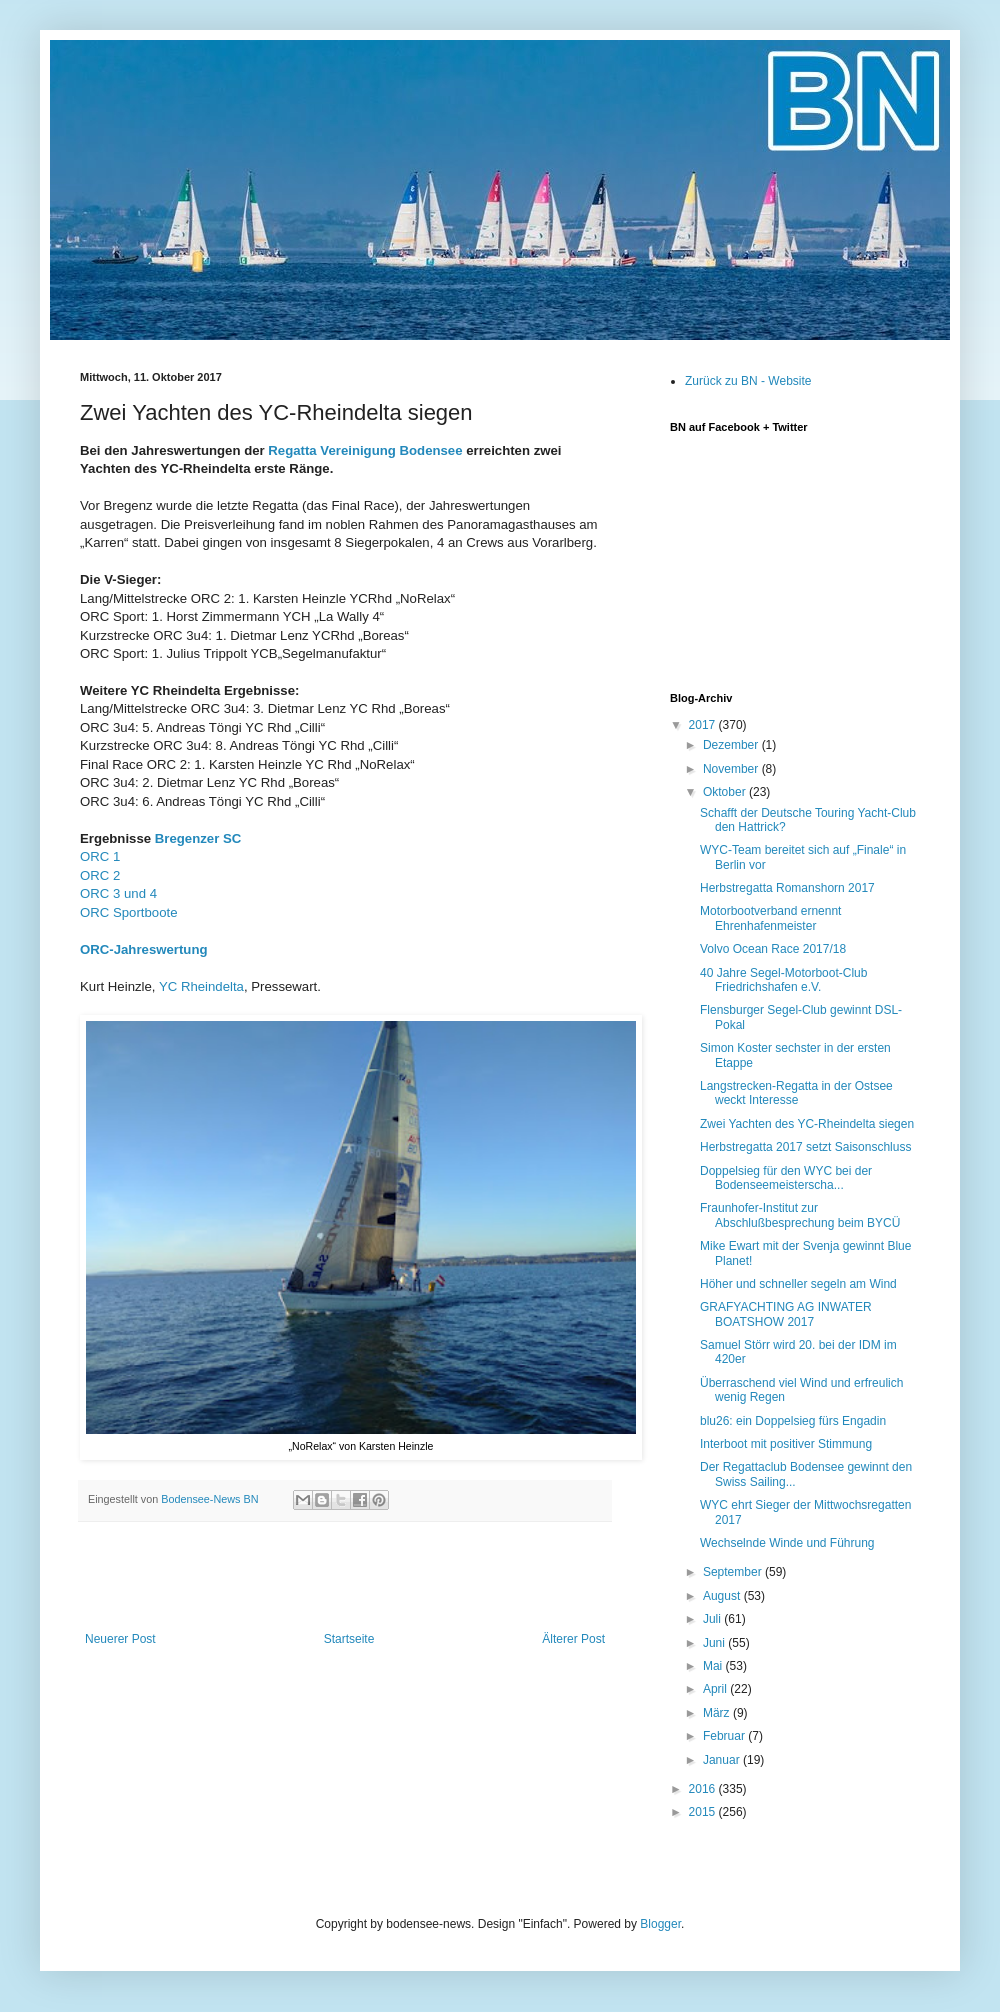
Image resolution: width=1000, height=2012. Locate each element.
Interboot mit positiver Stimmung (786, 1444)
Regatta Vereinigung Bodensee (365, 450)
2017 (704, 725)
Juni (715, 1643)
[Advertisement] (345, 1577)
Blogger (660, 1924)
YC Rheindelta (201, 986)
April (716, 1689)
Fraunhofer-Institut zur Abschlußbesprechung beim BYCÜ (800, 1215)
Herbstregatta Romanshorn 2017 (787, 888)
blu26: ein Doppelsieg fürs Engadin (793, 1421)
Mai (714, 1666)
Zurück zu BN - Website (748, 381)
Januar (723, 1760)
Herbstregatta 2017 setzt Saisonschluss (805, 1147)
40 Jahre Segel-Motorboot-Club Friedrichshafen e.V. (783, 980)
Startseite (349, 1639)
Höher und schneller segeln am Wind (798, 1284)
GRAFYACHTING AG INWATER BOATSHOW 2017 (786, 1314)
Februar (725, 1736)
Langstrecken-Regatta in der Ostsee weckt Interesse (796, 1093)
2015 (704, 1812)
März (718, 1713)
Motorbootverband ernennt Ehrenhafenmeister (770, 918)
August (723, 1596)
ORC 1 (100, 856)
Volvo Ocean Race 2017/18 (773, 949)
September (734, 1572)
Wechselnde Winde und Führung (787, 1543)
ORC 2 (100, 875)
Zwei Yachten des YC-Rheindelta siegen (807, 1124)
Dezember (732, 745)
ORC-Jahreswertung (144, 949)
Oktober (726, 792)
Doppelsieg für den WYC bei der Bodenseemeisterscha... (786, 1178)
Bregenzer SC (198, 838)
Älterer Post (573, 1639)
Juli (713, 1619)
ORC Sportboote (129, 912)
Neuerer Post (120, 1639)
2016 (704, 1789)
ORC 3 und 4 (118, 893)
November (732, 769)
